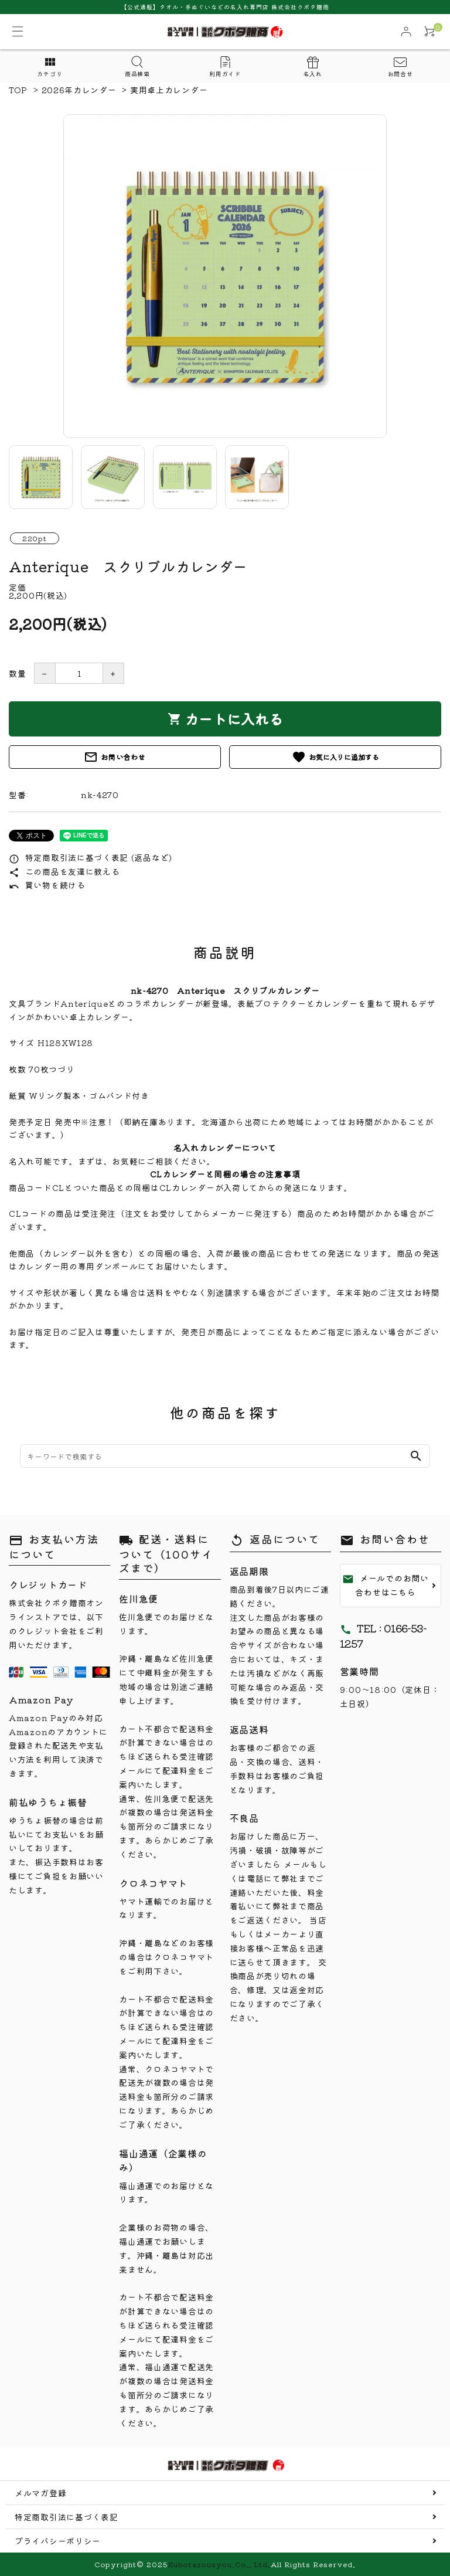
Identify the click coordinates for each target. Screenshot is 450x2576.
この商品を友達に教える (64, 871)
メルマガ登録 (40, 2493)
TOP (18, 90)
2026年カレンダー (79, 90)
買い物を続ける (47, 885)
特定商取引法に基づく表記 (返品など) (90, 857)
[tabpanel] (225, 276)
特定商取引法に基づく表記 (66, 2517)
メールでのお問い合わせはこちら (385, 1585)
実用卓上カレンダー (168, 90)
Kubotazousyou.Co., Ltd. (219, 2564)
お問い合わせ (114, 757)
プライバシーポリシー (58, 2541)
